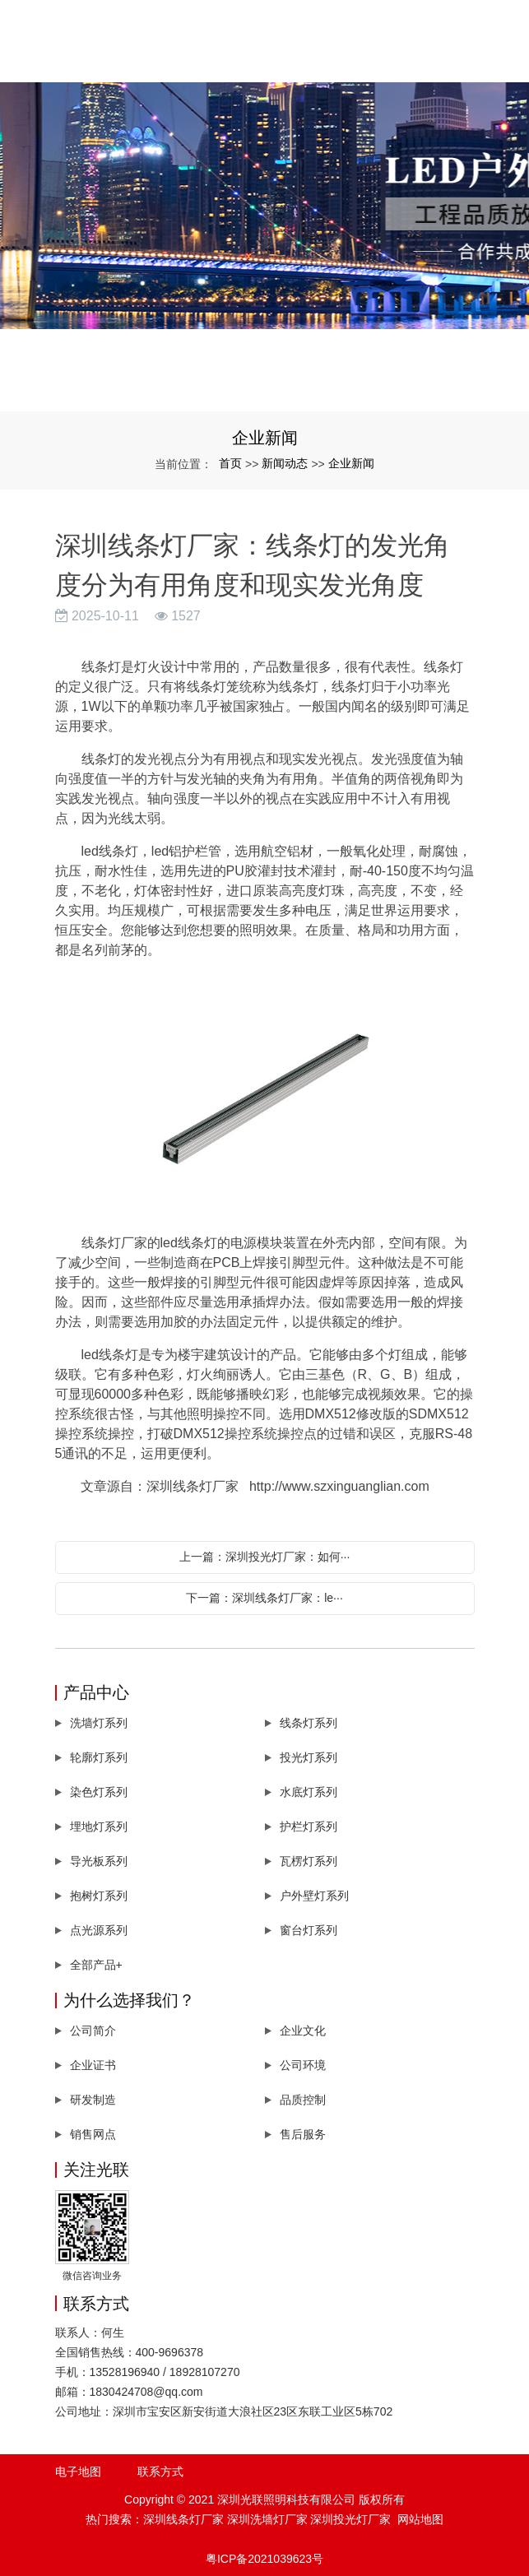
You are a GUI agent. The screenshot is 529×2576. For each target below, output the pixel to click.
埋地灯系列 (99, 1826)
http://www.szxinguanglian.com (339, 1486)
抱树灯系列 (99, 1895)
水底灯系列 (308, 1792)
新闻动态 (285, 463)
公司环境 (303, 2065)
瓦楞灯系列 (308, 1861)
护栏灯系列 (308, 1826)
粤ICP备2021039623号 (264, 2558)
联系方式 (160, 2471)
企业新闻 (351, 463)
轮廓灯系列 (99, 1757)
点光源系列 (99, 1930)
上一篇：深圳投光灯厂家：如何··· (264, 1556)
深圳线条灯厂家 (183, 2519)
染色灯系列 (99, 1792)
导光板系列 (99, 1861)
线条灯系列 (308, 1722)
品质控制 (303, 2099)
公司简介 (93, 2030)
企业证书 (93, 2065)
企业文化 (303, 2030)
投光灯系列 (308, 1757)
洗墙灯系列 (99, 1722)
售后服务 (303, 2134)
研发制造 (93, 2099)
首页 (230, 463)
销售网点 (93, 2134)
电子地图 (78, 2471)
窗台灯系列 (308, 1930)
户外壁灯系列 (314, 1895)
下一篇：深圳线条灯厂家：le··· (264, 1597)
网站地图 (420, 2519)
